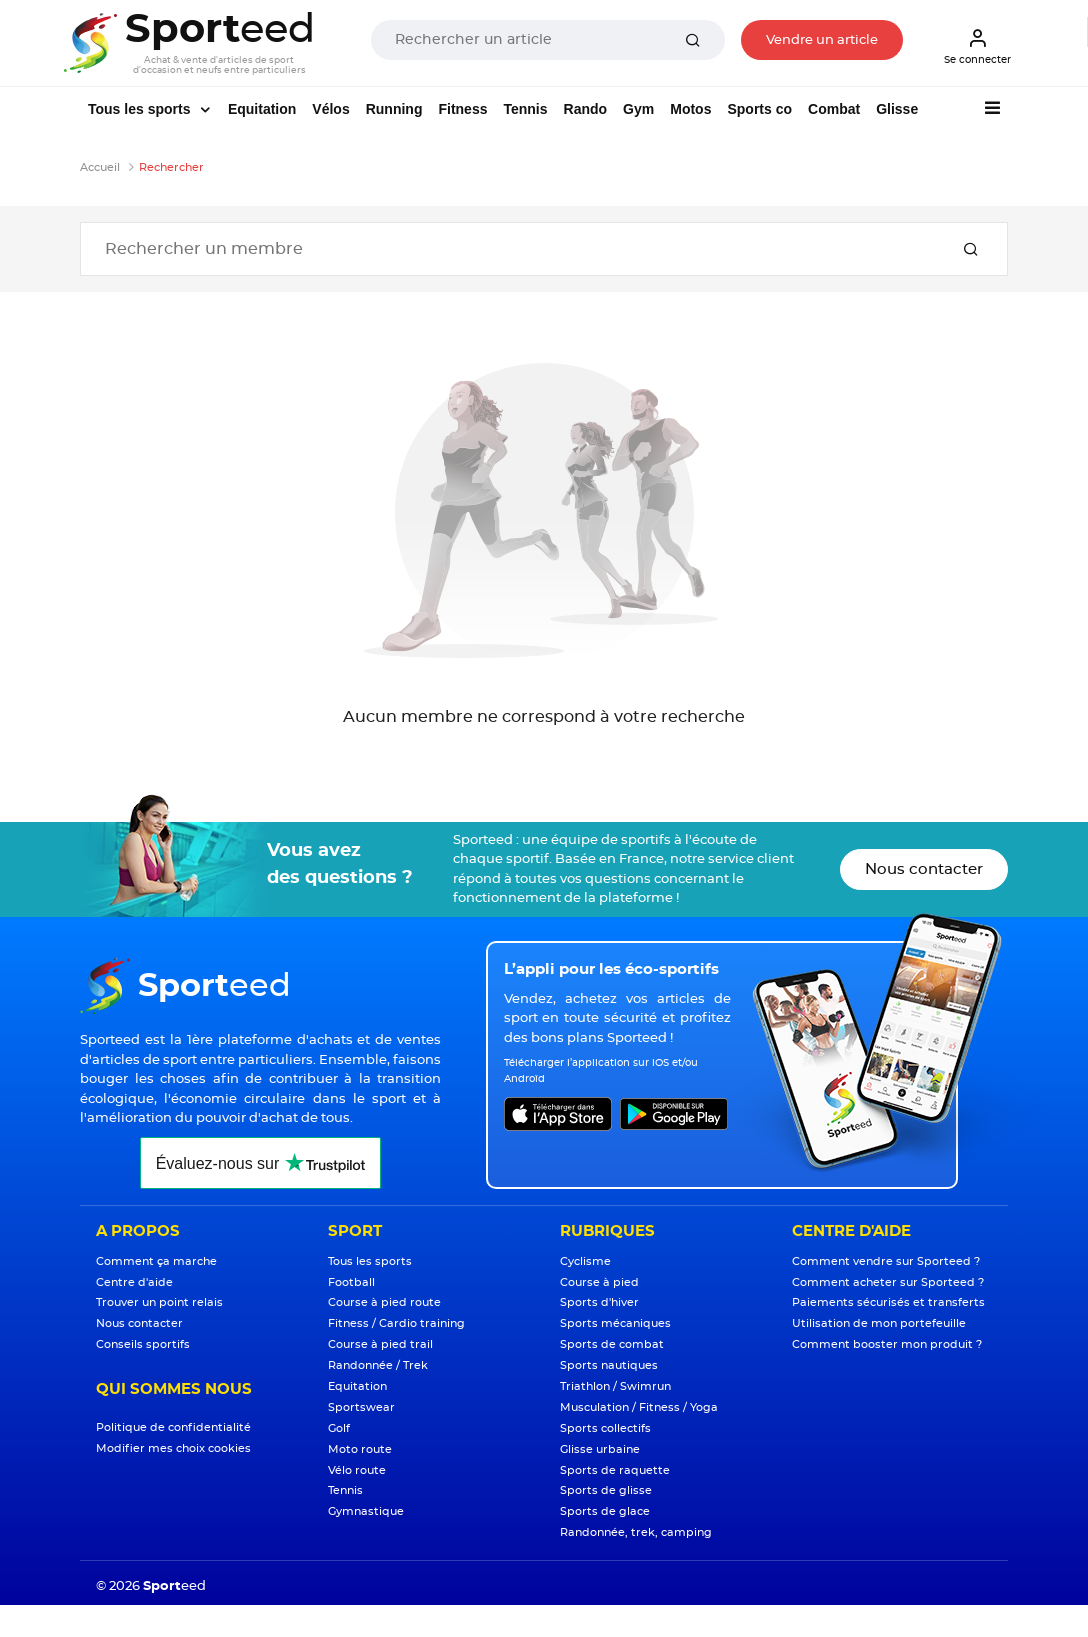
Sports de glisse (606, 1490)
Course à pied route (384, 1302)
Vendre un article (822, 40)
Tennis (525, 109)
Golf (339, 1428)
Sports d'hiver (599, 1302)
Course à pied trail (380, 1344)
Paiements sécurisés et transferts (888, 1302)
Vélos (330, 109)
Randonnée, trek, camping (636, 1532)
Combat (834, 109)
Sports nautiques (609, 1365)
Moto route (360, 1449)
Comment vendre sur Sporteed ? (886, 1261)
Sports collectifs (605, 1428)
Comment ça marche (156, 1261)
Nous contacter (924, 869)
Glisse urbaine (600, 1449)
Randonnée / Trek (378, 1365)
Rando (586, 109)
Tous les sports (141, 109)
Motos (690, 109)
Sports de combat (612, 1344)
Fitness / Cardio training (396, 1323)
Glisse (897, 109)
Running (394, 109)
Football (351, 1282)
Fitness (462, 109)
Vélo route (357, 1470)
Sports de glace (605, 1511)
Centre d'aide (134, 1282)
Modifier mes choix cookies (173, 1448)
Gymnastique (366, 1511)
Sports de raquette (615, 1470)
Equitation (262, 109)
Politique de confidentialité (173, 1427)
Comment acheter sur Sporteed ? (888, 1282)
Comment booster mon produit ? (887, 1344)
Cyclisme (585, 1261)
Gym (638, 109)
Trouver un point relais (159, 1302)
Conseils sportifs (143, 1344)
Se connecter (977, 46)
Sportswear (361, 1407)
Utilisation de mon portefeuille (879, 1323)
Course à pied (599, 1282)
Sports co (759, 109)
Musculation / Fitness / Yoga (639, 1407)
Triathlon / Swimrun (615, 1386)
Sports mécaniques (615, 1323)
